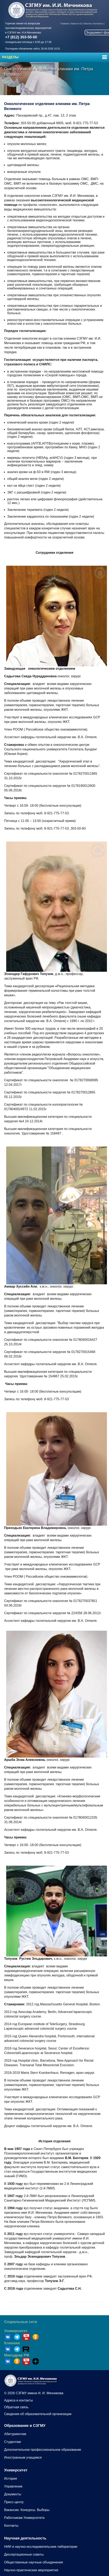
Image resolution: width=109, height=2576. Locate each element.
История (10, 2478)
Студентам (12, 2442)
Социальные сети (20, 2322)
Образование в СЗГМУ (24, 2426)
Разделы (10, 57)
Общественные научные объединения (33, 2562)
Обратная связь (16, 2407)
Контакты (98, 23)
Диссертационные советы (24, 2554)
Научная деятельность (25, 2538)
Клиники (12, 2343)
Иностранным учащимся (23, 2457)
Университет (15, 2331)
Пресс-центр (14, 2502)
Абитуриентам (15, 2434)
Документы (12, 2494)
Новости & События (81, 23)
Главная (64, 23)
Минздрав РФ (16, 2355)
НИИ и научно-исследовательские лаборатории (40, 2546)
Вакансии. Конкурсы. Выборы (26, 2510)
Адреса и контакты (18, 2400)
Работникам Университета (24, 2517)
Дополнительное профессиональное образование (42, 2449)
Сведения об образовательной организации (37, 2414)
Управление (13, 2486)
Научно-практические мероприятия (31, 2570)
